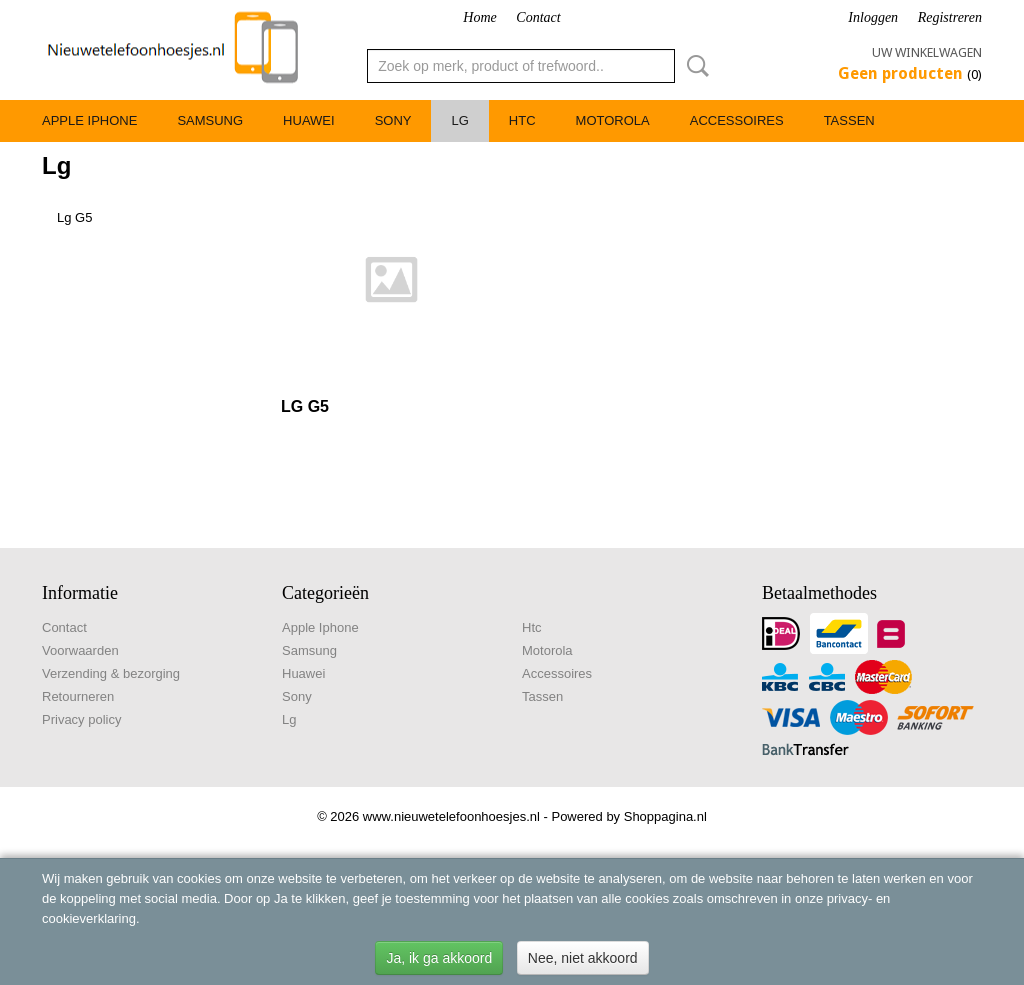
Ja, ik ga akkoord (439, 958)
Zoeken (694, 66)
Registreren (950, 17)
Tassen (849, 120)
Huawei (309, 120)
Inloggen (873, 17)
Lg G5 (74, 217)
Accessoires (737, 120)
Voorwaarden (80, 650)
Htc (522, 120)
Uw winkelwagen (927, 52)
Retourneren (78, 696)
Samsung (210, 120)
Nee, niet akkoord (583, 958)
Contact (538, 17)
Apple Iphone (89, 120)
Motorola (613, 120)
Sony (393, 120)
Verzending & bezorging (111, 673)
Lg (459, 120)
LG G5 (305, 406)
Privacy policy (81, 719)
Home (479, 17)
